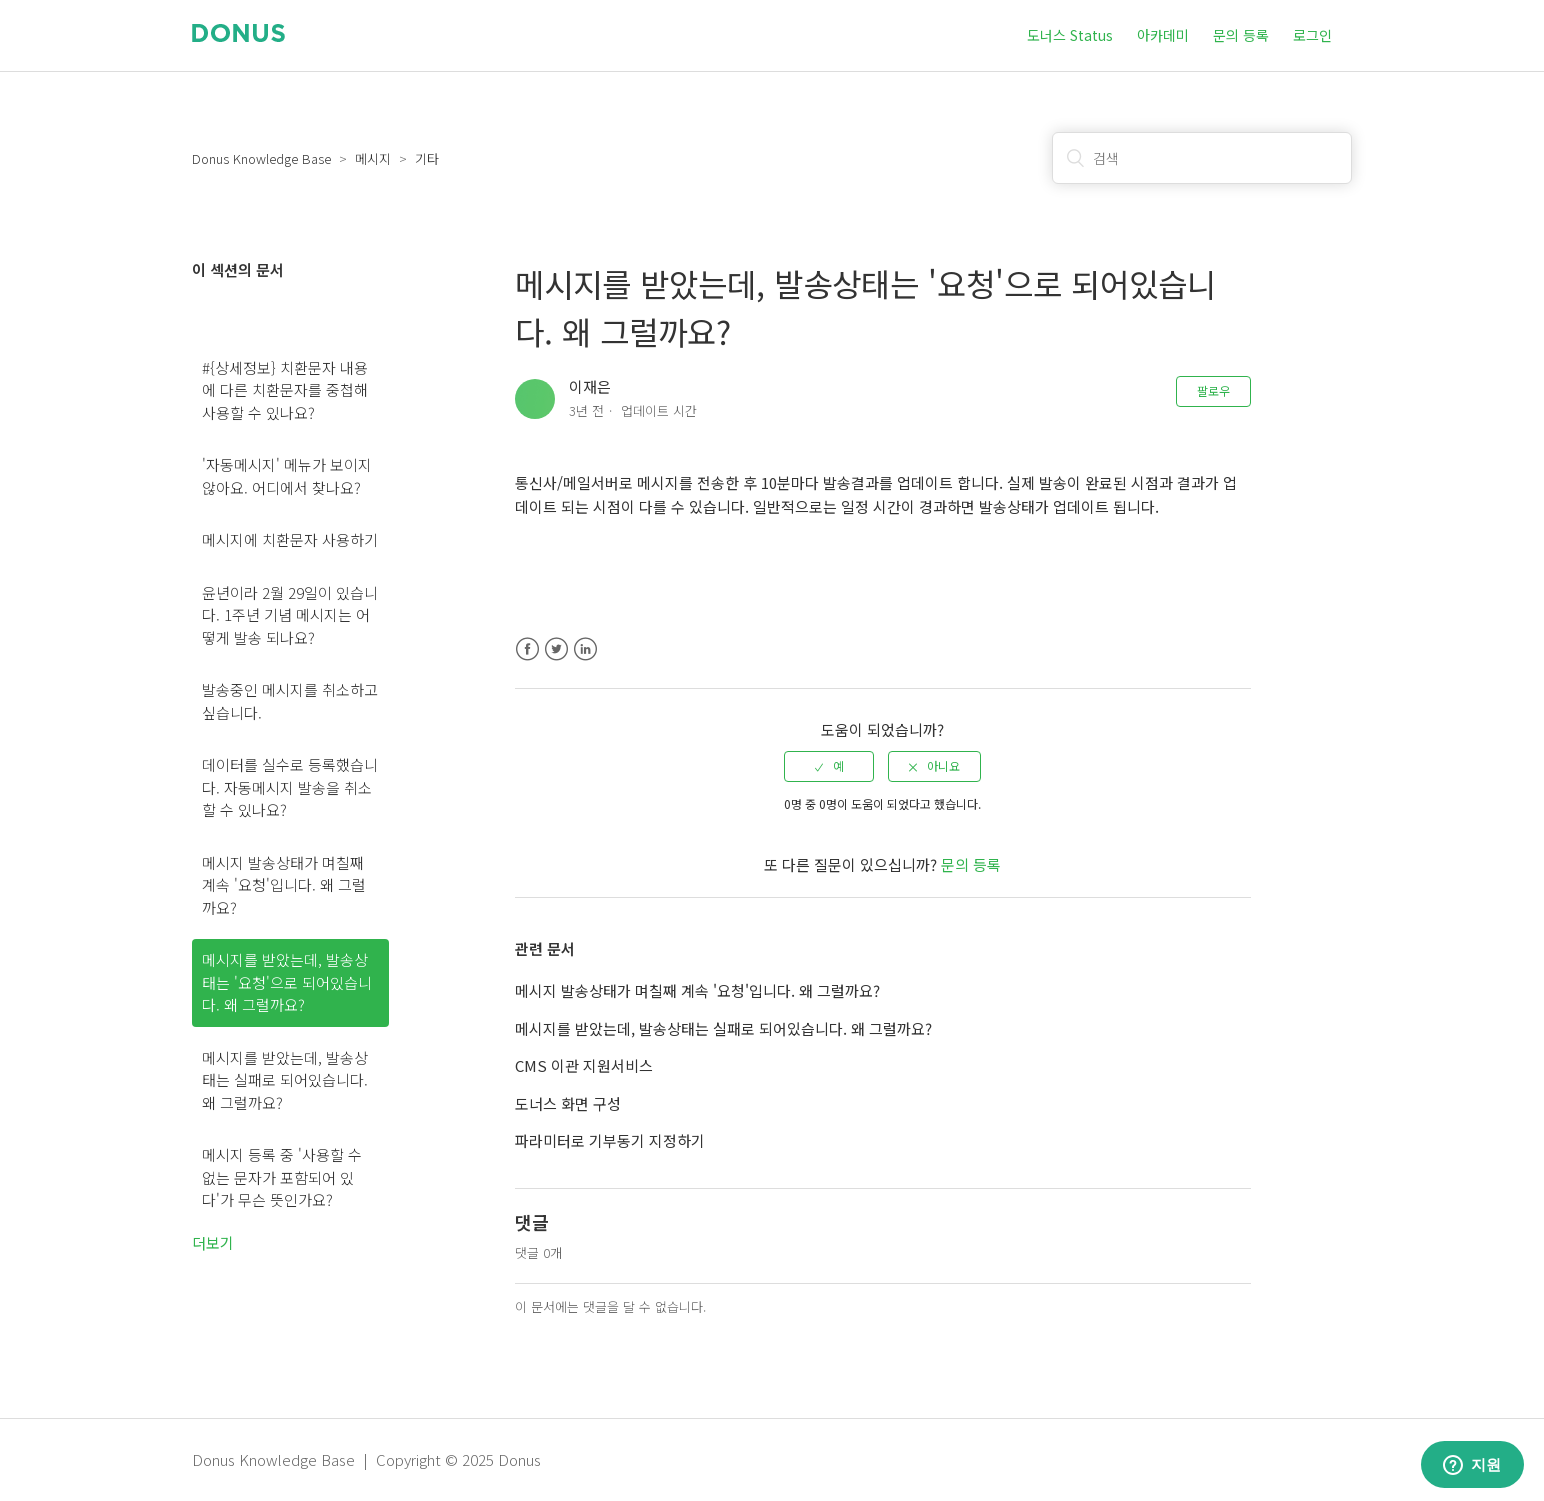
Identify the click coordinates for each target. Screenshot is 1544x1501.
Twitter (556, 649)
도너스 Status (1070, 35)
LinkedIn (585, 649)
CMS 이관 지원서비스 (584, 1065)
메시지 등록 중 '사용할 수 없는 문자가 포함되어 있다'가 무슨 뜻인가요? (282, 1177)
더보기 (213, 1242)
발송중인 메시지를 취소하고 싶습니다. (290, 701)
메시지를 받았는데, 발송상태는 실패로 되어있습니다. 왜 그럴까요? (285, 1080)
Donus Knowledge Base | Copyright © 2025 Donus (366, 1459)
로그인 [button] (1312, 35)
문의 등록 (1241, 35)
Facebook (527, 649)
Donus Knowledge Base (261, 158)
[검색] (1202, 158)
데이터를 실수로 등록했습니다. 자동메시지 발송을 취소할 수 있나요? (290, 787)
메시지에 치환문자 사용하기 (290, 539)
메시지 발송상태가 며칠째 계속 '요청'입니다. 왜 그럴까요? (284, 885)
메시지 (373, 158)
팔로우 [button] (1213, 390)
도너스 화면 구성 (568, 1103)
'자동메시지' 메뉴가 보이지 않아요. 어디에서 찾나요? (287, 476)
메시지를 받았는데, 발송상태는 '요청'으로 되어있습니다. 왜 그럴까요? (287, 982)
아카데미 (1163, 35)
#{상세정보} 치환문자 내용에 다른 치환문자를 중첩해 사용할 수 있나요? (285, 390)
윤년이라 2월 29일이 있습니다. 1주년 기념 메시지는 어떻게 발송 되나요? (290, 615)
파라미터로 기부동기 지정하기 (610, 1140)
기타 (427, 158)
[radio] (829, 766)
